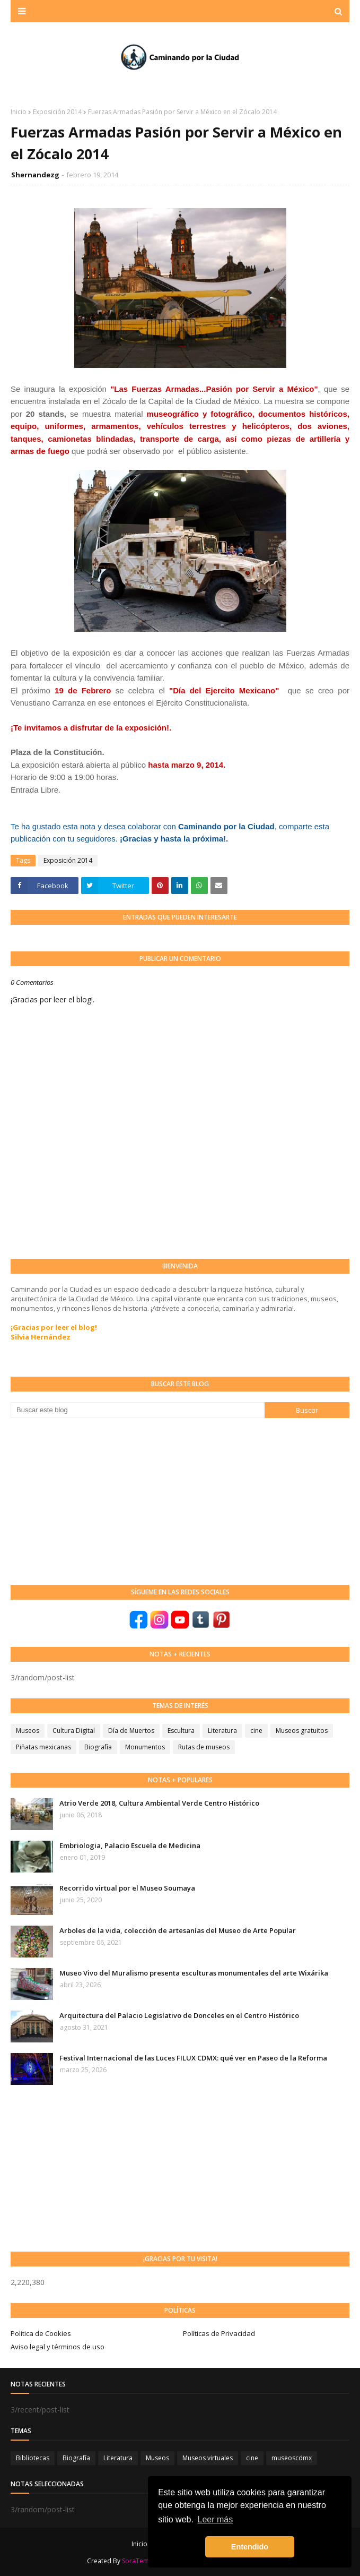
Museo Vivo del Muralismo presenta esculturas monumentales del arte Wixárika (193, 1973)
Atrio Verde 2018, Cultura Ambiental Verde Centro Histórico (159, 1803)
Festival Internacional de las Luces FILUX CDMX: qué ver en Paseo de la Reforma (193, 2058)
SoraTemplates (145, 2560)
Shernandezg (35, 174)
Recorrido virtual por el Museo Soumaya (127, 1888)
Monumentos (145, 1746)
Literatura (222, 1730)
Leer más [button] (215, 2519)
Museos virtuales (207, 2457)
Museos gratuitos (302, 1730)
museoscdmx (291, 2457)
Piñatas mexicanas (43, 1746)
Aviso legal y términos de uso (57, 2346)
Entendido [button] (249, 2547)
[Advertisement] (90, 1500)
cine (256, 1730)
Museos (27, 1730)
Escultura (181, 1730)
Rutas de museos (204, 1746)
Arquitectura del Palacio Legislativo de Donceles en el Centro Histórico (179, 2015)
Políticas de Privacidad (219, 2333)
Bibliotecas (32, 2457)
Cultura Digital (73, 1730)
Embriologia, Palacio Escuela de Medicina (129, 1845)
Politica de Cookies (41, 2333)
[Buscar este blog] (138, 1410)
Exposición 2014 (57, 111)
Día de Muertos (131, 1730)
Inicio (19, 111)
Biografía (98, 1746)
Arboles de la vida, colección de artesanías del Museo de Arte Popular (177, 1930)
